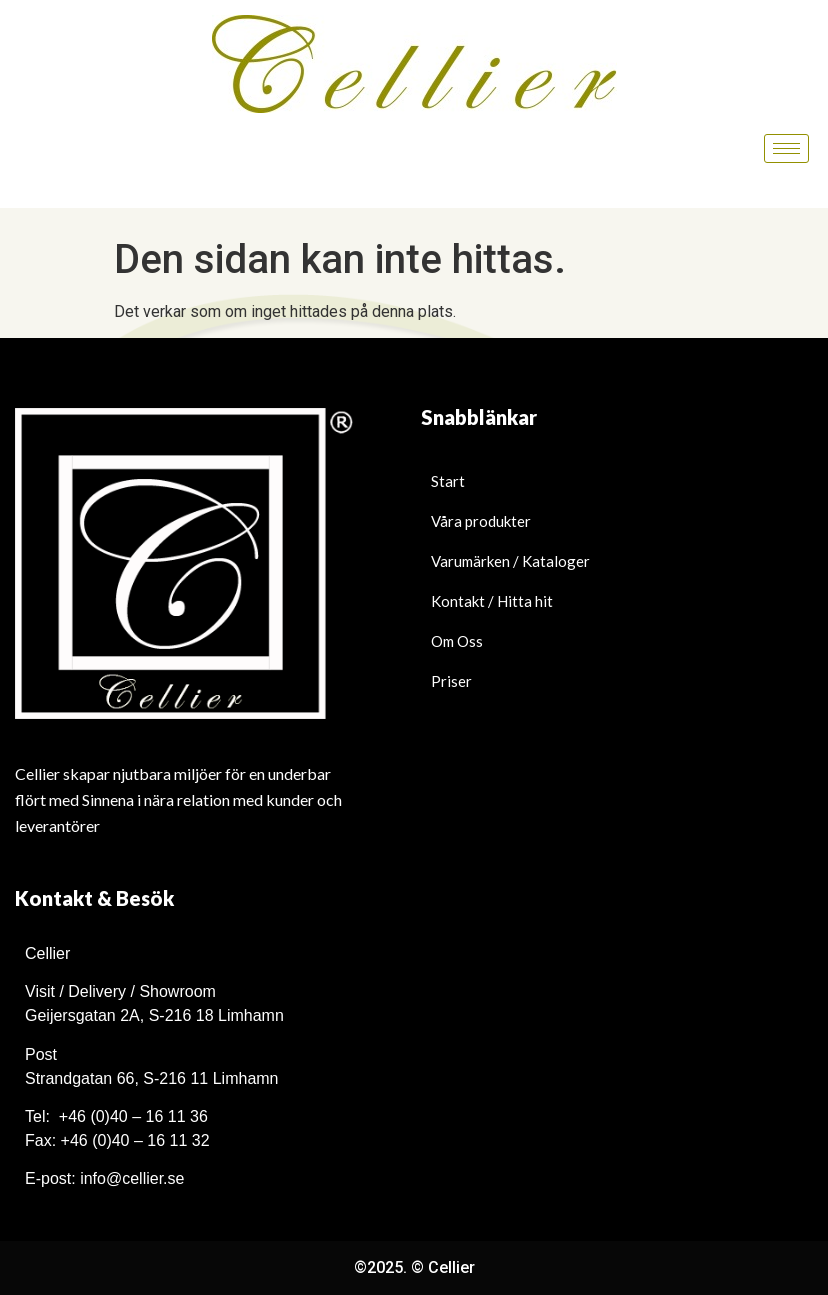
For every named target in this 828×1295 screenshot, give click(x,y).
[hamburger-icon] (786, 148)
